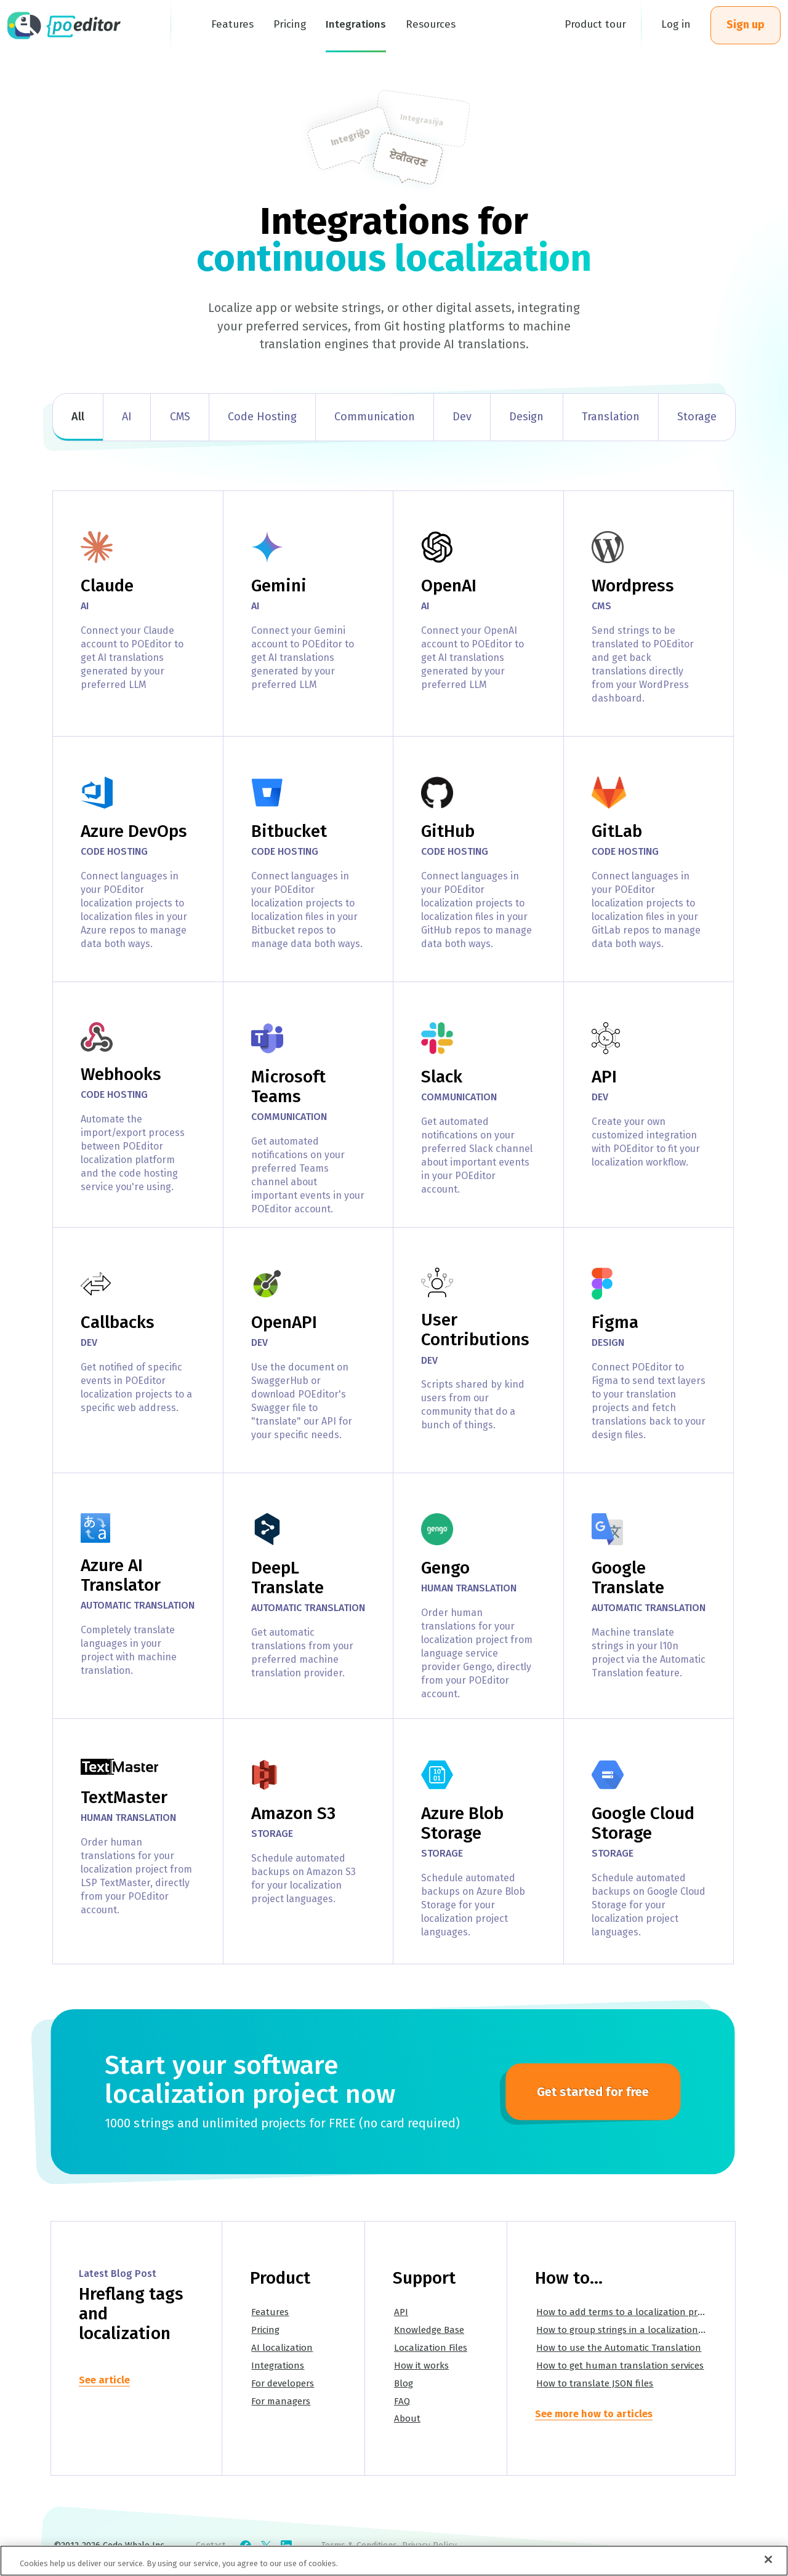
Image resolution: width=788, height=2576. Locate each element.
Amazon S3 (293, 1813)
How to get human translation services (620, 2365)
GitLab (617, 831)
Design (526, 416)
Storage (697, 416)
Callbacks (118, 1322)
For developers (282, 2383)
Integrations (277, 2365)
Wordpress (633, 585)
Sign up (745, 24)
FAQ (402, 2401)
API (604, 1076)
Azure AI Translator (121, 1575)
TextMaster (124, 1797)
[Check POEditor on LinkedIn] (286, 2545)
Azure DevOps (134, 831)
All (77, 416)
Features (270, 2312)
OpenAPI (284, 1322)
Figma (615, 1322)
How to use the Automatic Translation (618, 2347)
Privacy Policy (429, 2545)
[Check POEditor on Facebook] (245, 2545)
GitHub (448, 831)
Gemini (279, 585)
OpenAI (448, 585)
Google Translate (628, 1578)
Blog (403, 2383)
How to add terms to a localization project (627, 2312)
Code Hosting (262, 416)
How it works (421, 2365)
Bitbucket (289, 831)
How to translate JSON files (594, 2383)
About (407, 2418)
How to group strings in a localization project (633, 2329)
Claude (107, 585)
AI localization (282, 2347)
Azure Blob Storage (462, 1823)
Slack (441, 1076)
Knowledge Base (429, 2329)
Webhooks (121, 1074)
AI (127, 416)
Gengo (445, 1568)
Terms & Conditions (359, 2545)
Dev (462, 416)
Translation (611, 416)
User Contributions (475, 1330)
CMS (180, 416)
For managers (280, 2401)
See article (104, 2380)
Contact (210, 2545)
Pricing (265, 2329)
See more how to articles (594, 2414)
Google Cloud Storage (643, 1823)
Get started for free (593, 2091)
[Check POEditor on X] (266, 2546)
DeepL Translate (287, 1578)
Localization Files (430, 2347)
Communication (374, 416)
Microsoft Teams (288, 1086)
